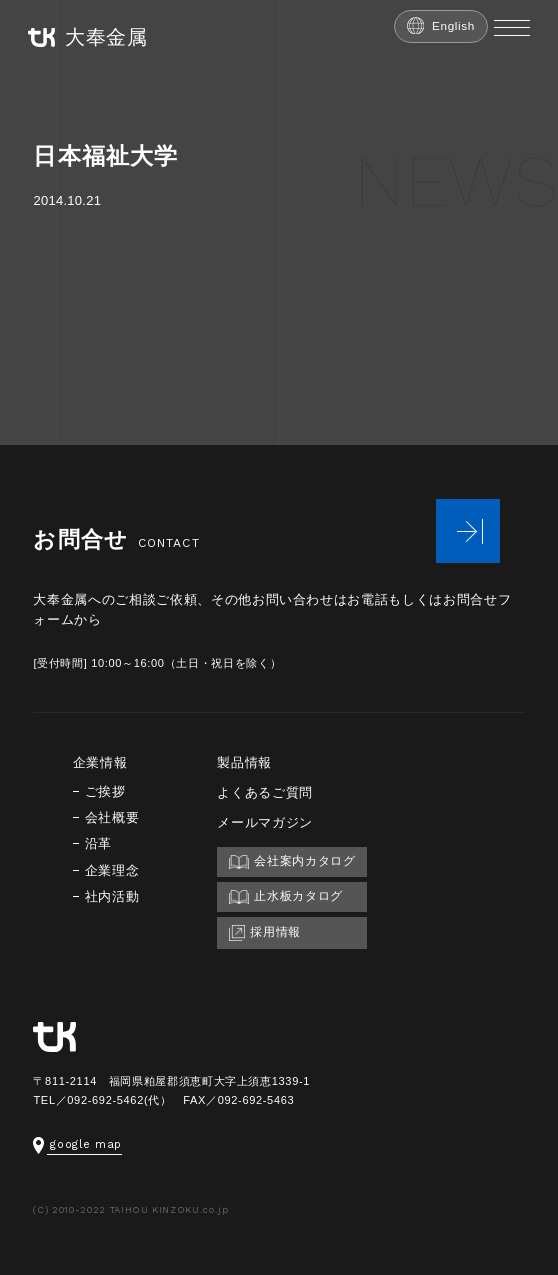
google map (77, 1144)
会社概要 (112, 817)
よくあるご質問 (265, 792)
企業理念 (112, 870)
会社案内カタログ (292, 861)
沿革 (98, 843)
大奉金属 (88, 37)
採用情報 (265, 933)
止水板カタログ (286, 896)
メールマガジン (265, 822)
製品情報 (244, 762)
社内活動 (112, 896)
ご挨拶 (105, 791)
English (441, 25)
